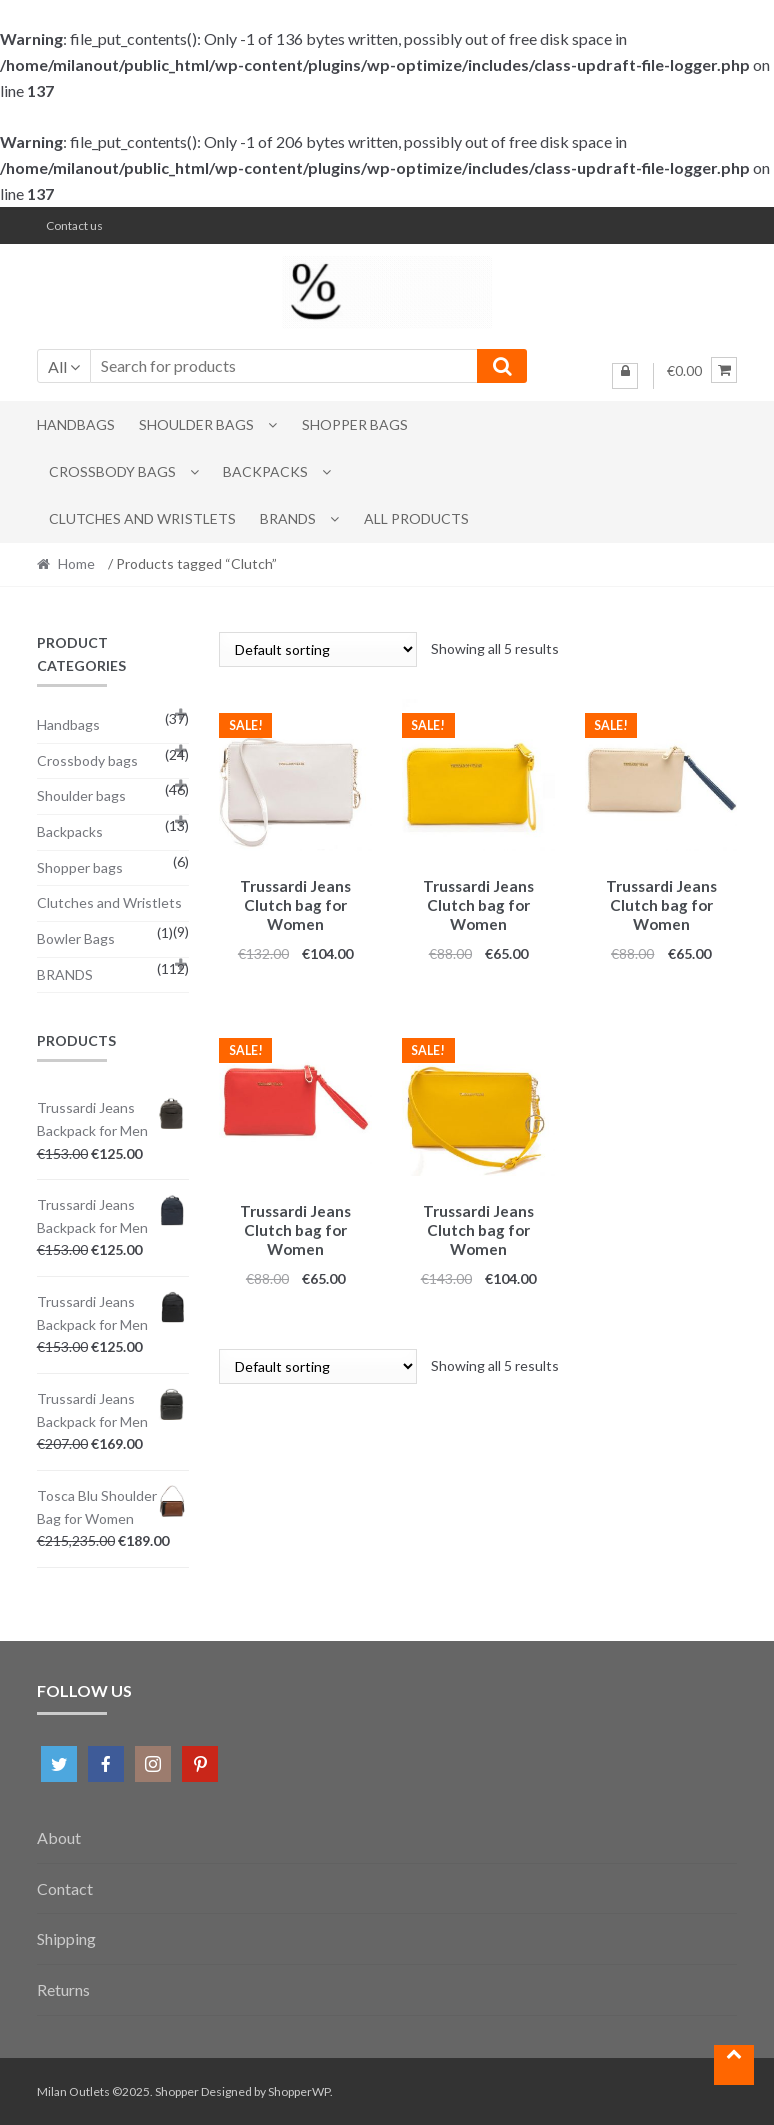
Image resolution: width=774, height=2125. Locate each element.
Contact (65, 1888)
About (59, 1837)
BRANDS (288, 518)
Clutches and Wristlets (142, 518)
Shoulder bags (196, 424)
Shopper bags (355, 424)
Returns (63, 1989)
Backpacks (265, 471)
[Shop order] (318, 649)
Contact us (74, 225)
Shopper (177, 2091)
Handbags (76, 424)
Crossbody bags (112, 471)
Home (76, 563)
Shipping (66, 1938)
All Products (416, 518)
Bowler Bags (76, 938)
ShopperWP (299, 2091)
